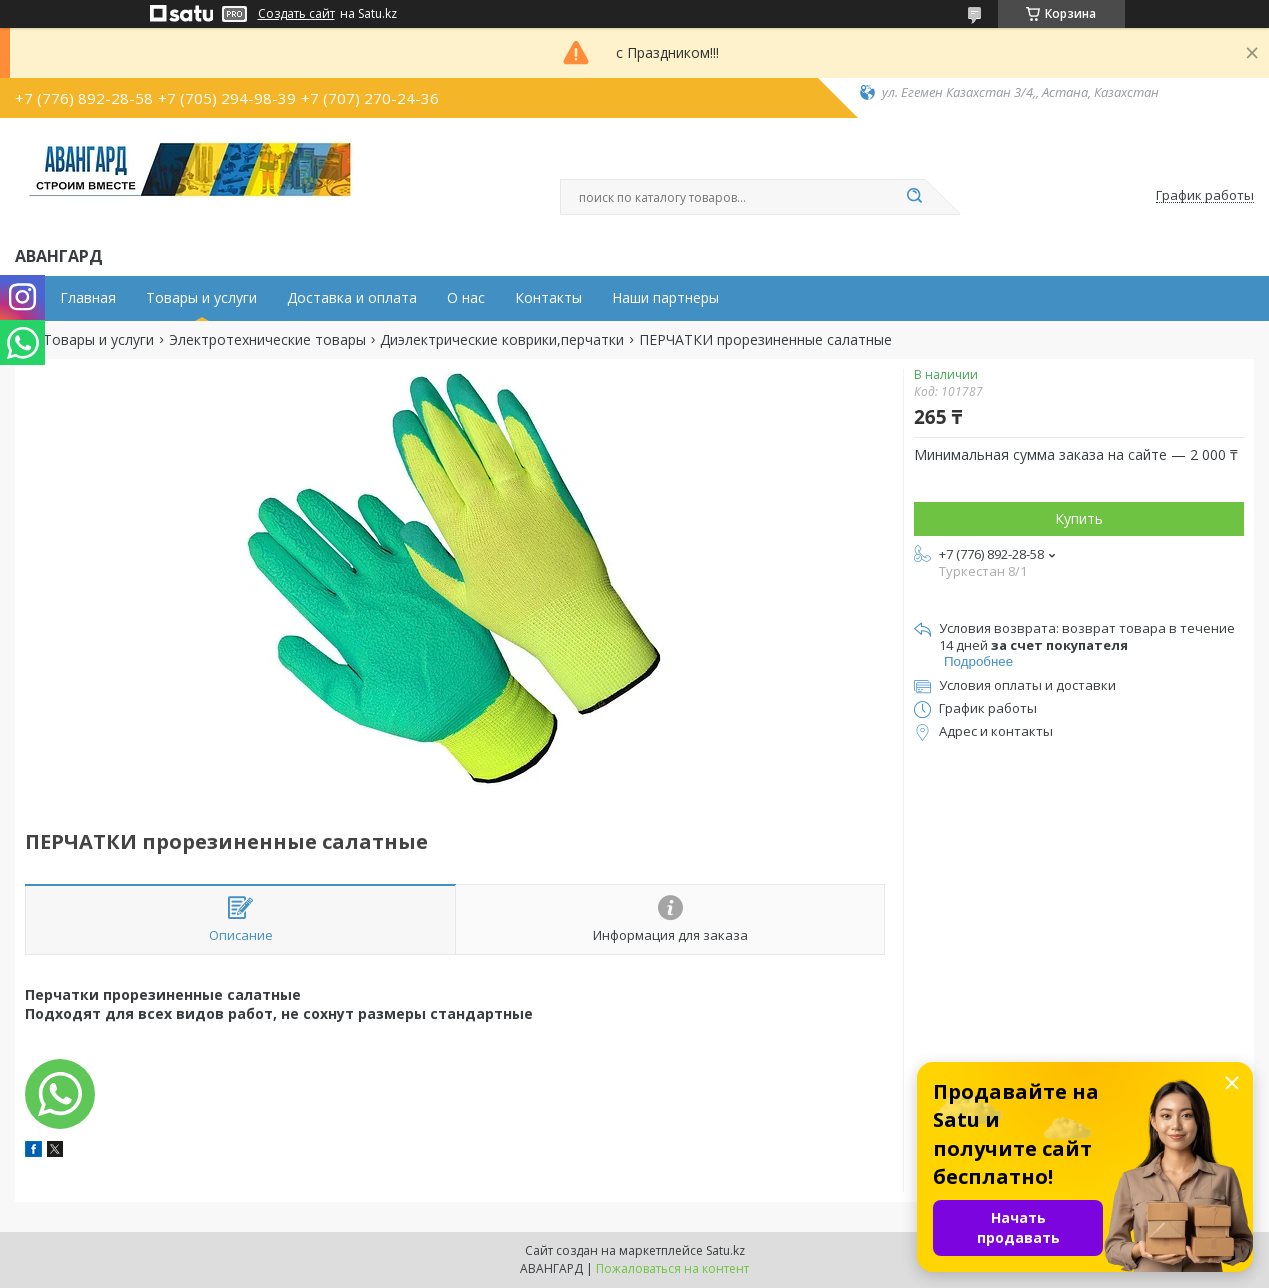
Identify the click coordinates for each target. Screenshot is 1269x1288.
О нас (466, 298)
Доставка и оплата (352, 298)
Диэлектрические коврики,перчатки (502, 340)
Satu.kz (725, 1250)
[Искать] (915, 197)
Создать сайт (296, 14)
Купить (1079, 518)
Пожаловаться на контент (672, 1268)
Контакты (548, 298)
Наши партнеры (665, 298)
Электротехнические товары (267, 340)
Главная (88, 298)
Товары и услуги (201, 298)
